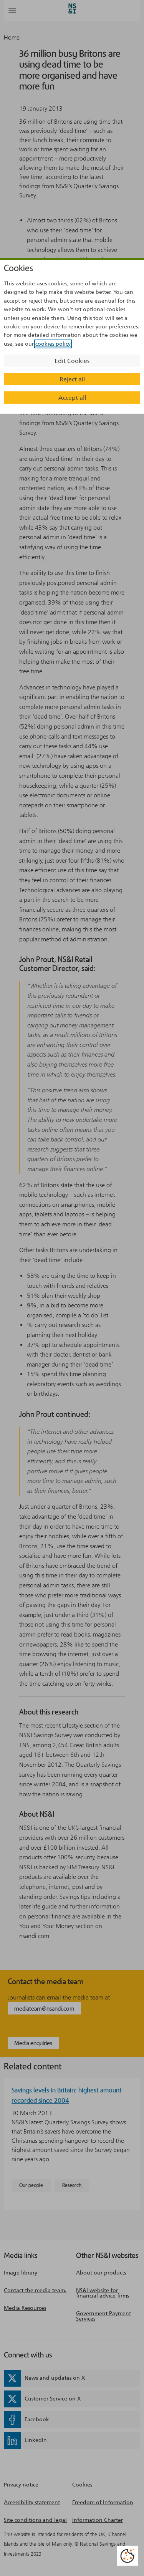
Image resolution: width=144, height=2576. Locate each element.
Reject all (72, 379)
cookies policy (53, 344)
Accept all (72, 397)
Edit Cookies (72, 360)
